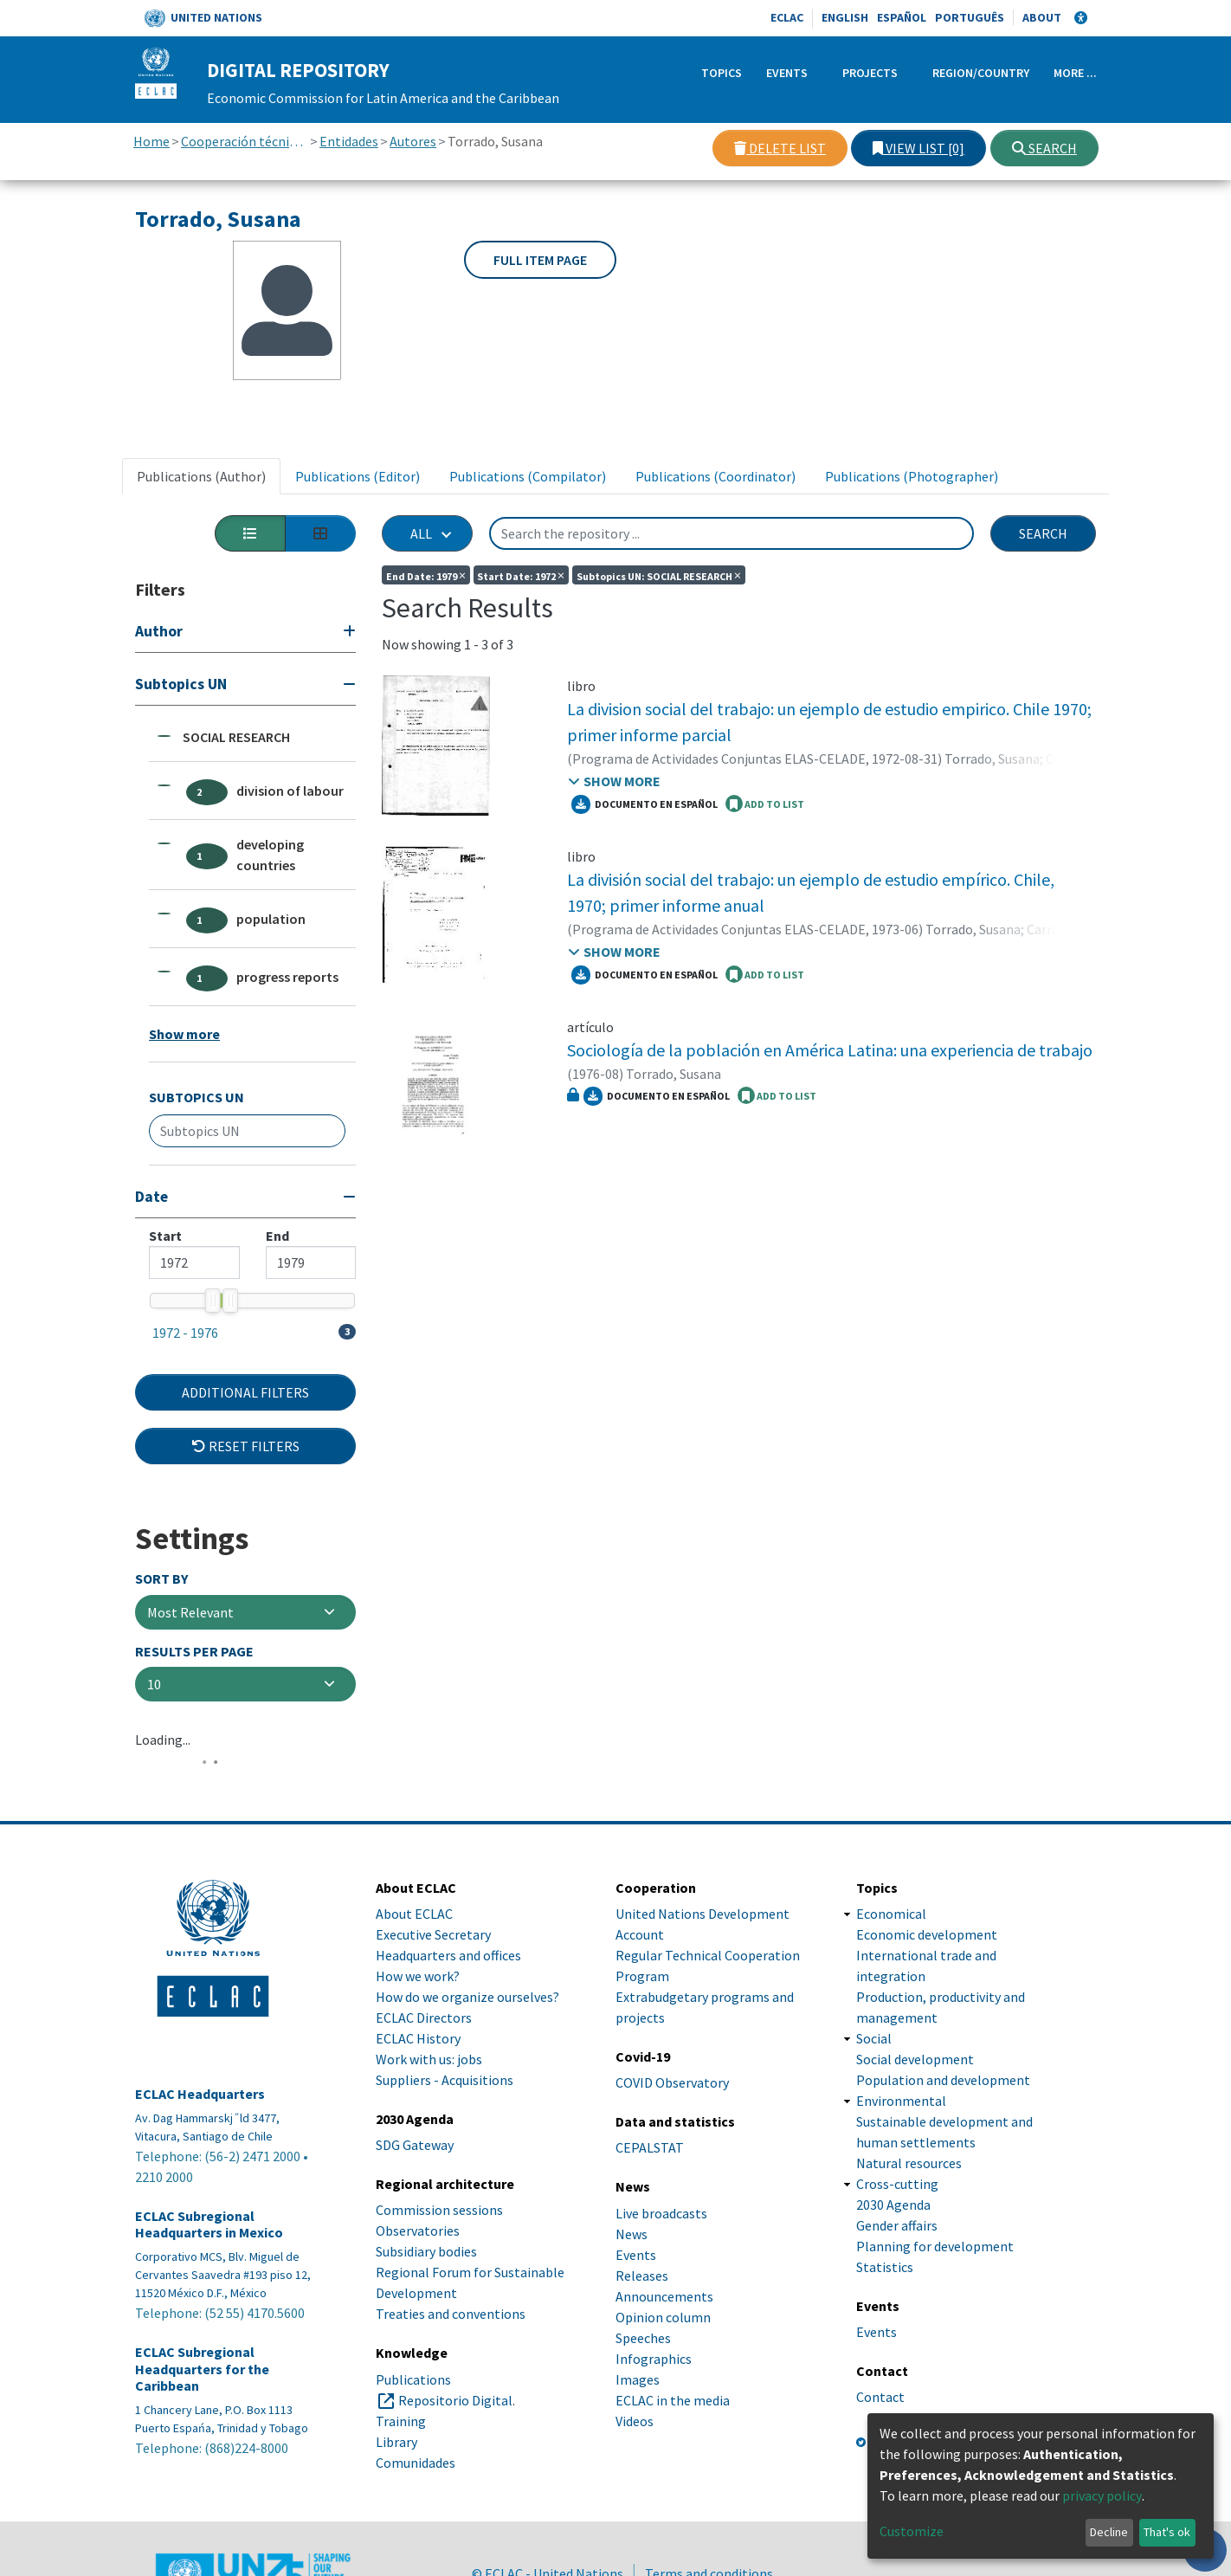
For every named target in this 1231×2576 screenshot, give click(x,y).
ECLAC (786, 17)
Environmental (901, 2100)
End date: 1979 (426, 575)
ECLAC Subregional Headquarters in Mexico (209, 2224)
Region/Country (980, 73)
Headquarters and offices (448, 1955)
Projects (870, 73)
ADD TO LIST (764, 803)
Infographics (654, 2358)
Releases (642, 2275)
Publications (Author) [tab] (201, 476)
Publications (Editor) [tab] (357, 476)
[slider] (212, 1300)
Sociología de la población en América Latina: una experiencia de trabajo (829, 1050)
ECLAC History (418, 2038)
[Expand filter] (245, 633)
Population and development (943, 2080)
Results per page (194, 1651)
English (845, 17)
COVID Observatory (672, 2082)
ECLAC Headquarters (200, 2094)
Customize (912, 2531)
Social (874, 2038)
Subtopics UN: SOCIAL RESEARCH (659, 575)
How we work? (418, 1976)
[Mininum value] (194, 1262)
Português (969, 17)
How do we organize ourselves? (467, 1996)
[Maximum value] (311, 1262)
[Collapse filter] (245, 686)
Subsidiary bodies (426, 2251)
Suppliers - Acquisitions (444, 2080)
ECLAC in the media (673, 2400)
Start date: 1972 (520, 575)
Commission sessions (439, 2209)
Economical (891, 1913)
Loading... (162, 1739)
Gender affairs (897, 2225)
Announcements (664, 2296)
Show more (184, 1034)
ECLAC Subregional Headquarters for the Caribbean (202, 2368)
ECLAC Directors (424, 2017)
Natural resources (909, 2163)
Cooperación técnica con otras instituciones (244, 141)
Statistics (884, 2267)
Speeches (643, 2338)
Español (901, 17)
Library (396, 2441)
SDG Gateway (415, 2144)
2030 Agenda (893, 2204)
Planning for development (935, 2246)
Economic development (926, 1934)
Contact (880, 2396)
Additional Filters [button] (245, 1392)
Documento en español (644, 804)
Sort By (161, 1579)
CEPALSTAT (650, 2147)
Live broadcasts (661, 2213)
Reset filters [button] (246, 1446)
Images (638, 2379)
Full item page (540, 259)
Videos (635, 2421)
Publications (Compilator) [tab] (527, 476)
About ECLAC (414, 1913)
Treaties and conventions (450, 2313)
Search (1044, 148)
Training (401, 2421)
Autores (413, 141)
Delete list (780, 148)
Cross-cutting (897, 2183)
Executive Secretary (433, 1934)
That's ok (1167, 2532)
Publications (413, 2379)
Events (787, 73)
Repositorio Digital (455, 2400)
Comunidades (415, 2462)
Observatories (418, 2230)
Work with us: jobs (429, 2059)
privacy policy (1102, 2495)
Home (151, 141)
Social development (915, 2059)
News (632, 2234)
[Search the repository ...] (731, 533)
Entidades (348, 141)
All (421, 533)
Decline (1109, 2532)
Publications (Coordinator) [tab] (715, 476)
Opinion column (663, 2317)
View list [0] (918, 148)
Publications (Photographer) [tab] (911, 476)
